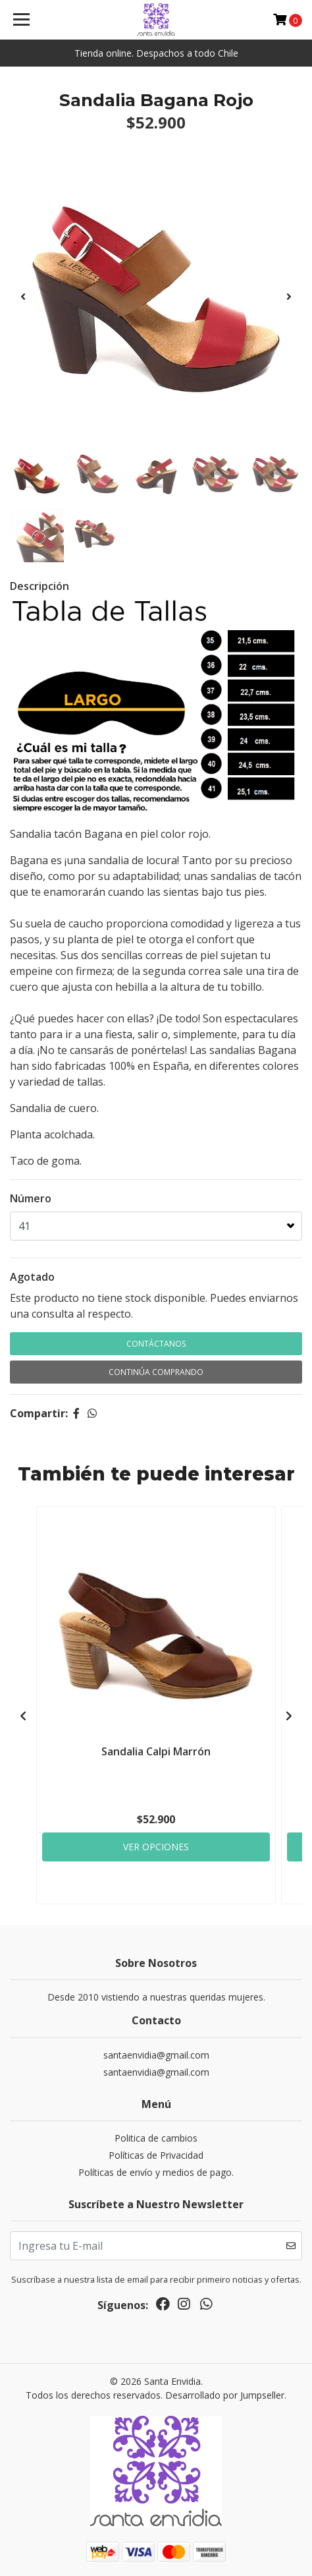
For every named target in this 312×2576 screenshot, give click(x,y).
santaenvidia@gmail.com (156, 2055)
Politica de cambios (156, 2138)
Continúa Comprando (156, 1372)
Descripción (39, 586)
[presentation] (23, 296)
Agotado (32, 1277)
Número (30, 1198)
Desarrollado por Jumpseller (224, 2395)
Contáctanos (156, 1343)
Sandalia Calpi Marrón (156, 1751)
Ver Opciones (156, 1846)
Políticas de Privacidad (156, 2155)
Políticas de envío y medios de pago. (156, 2172)
